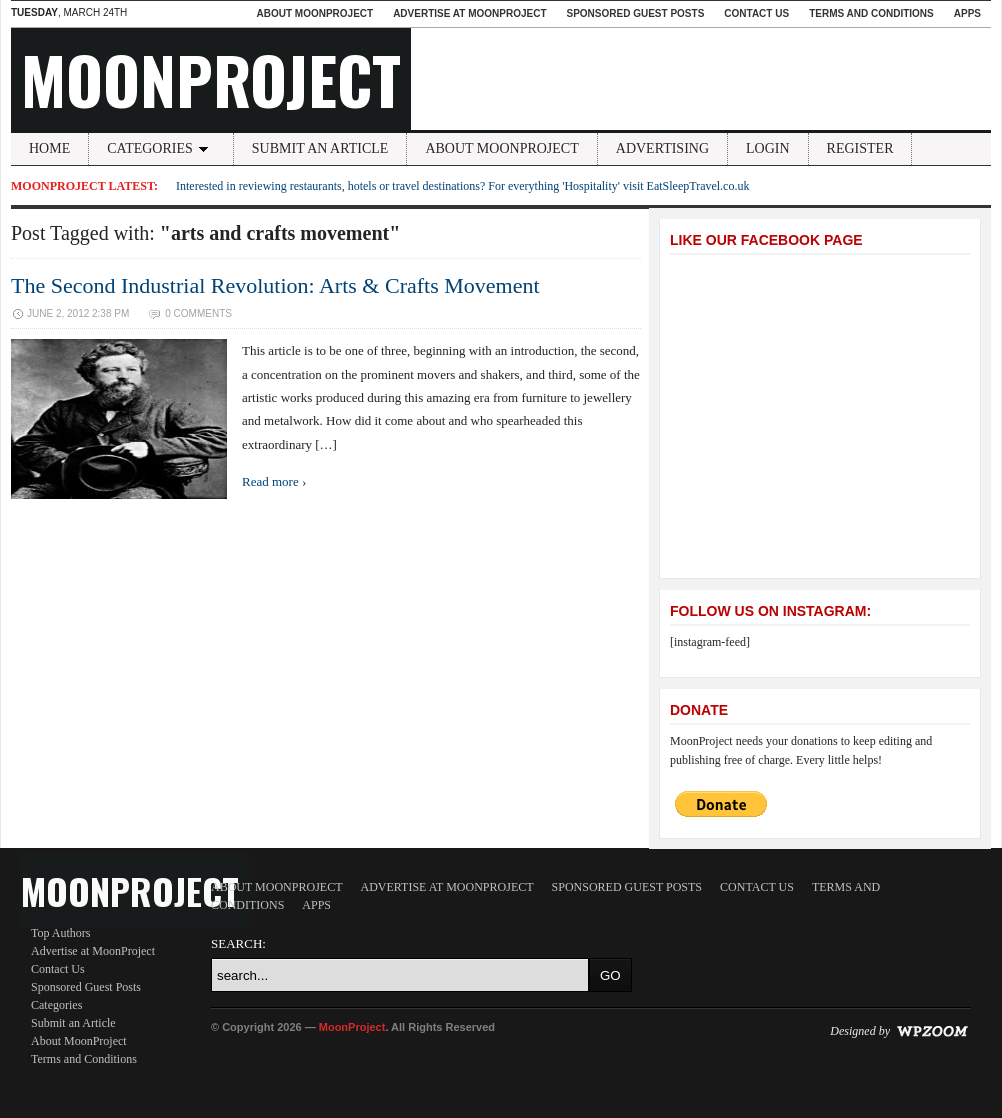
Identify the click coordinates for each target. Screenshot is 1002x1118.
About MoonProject (314, 13)
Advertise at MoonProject (469, 13)
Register (860, 148)
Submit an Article (320, 148)
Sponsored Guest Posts (636, 13)
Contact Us (756, 13)
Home (49, 148)
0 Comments (198, 313)
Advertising (662, 148)
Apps (967, 13)
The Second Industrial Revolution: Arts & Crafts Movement (275, 285)
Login (768, 148)
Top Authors (61, 933)
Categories (161, 148)
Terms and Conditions (871, 13)
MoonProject (211, 79)
